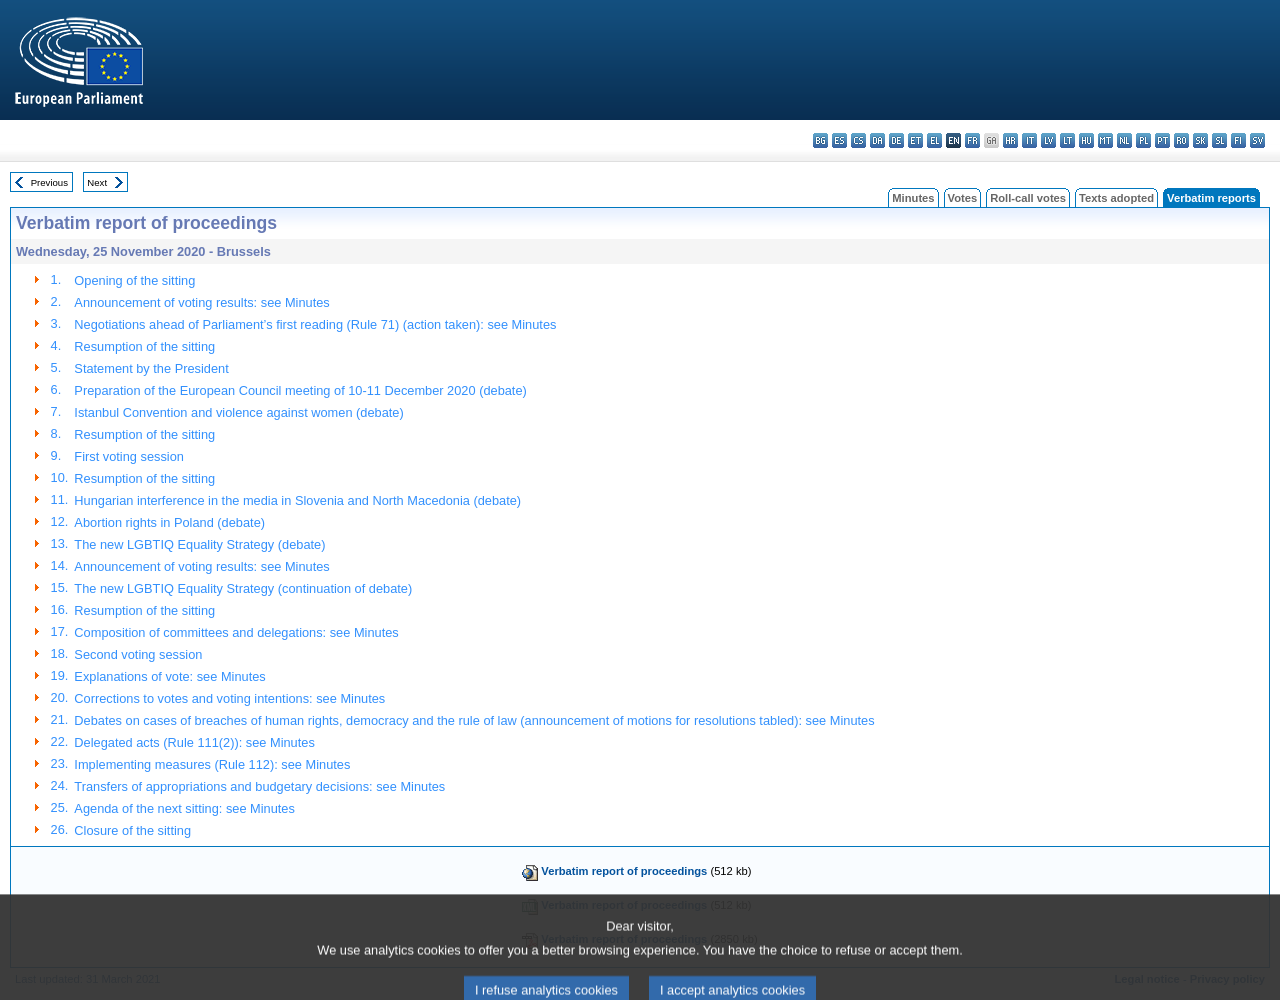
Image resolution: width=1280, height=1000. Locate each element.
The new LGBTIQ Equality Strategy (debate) (199, 544)
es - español (839, 140)
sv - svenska (1257, 140)
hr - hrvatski (1010, 140)
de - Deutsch (896, 140)
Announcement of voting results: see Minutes (201, 302)
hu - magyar (1086, 140)
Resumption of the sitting (144, 346)
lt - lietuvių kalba (1067, 140)
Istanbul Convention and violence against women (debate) (238, 412)
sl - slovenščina (1219, 140)
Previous (49, 182)
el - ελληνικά (934, 140)
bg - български (820, 140)
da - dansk (877, 140)
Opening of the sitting (134, 280)
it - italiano (1029, 140)
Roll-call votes (1028, 198)
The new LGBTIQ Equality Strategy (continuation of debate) (243, 588)
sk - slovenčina (1200, 140)
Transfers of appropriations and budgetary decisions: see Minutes (259, 786)
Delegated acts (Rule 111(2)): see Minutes (194, 742)
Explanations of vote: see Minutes (169, 676)
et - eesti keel (915, 140)
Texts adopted (1116, 198)
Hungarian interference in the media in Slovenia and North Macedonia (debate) (297, 500)
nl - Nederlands (1124, 140)
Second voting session (138, 654)
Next (97, 182)
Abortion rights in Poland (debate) (169, 522)
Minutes (913, 198)
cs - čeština (858, 140)
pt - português (1162, 140)
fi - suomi (1238, 140)
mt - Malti (1105, 140)
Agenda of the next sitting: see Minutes (184, 808)
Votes (963, 198)
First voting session (129, 456)
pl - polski (1143, 140)
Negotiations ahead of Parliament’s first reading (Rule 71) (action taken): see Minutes (315, 324)
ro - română (1181, 140)
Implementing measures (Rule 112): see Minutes (212, 764)
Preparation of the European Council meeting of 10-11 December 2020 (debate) (300, 390)
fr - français (972, 140)
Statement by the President (151, 368)
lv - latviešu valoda (1048, 140)
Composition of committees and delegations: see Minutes (236, 632)
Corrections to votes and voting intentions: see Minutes (229, 698)
